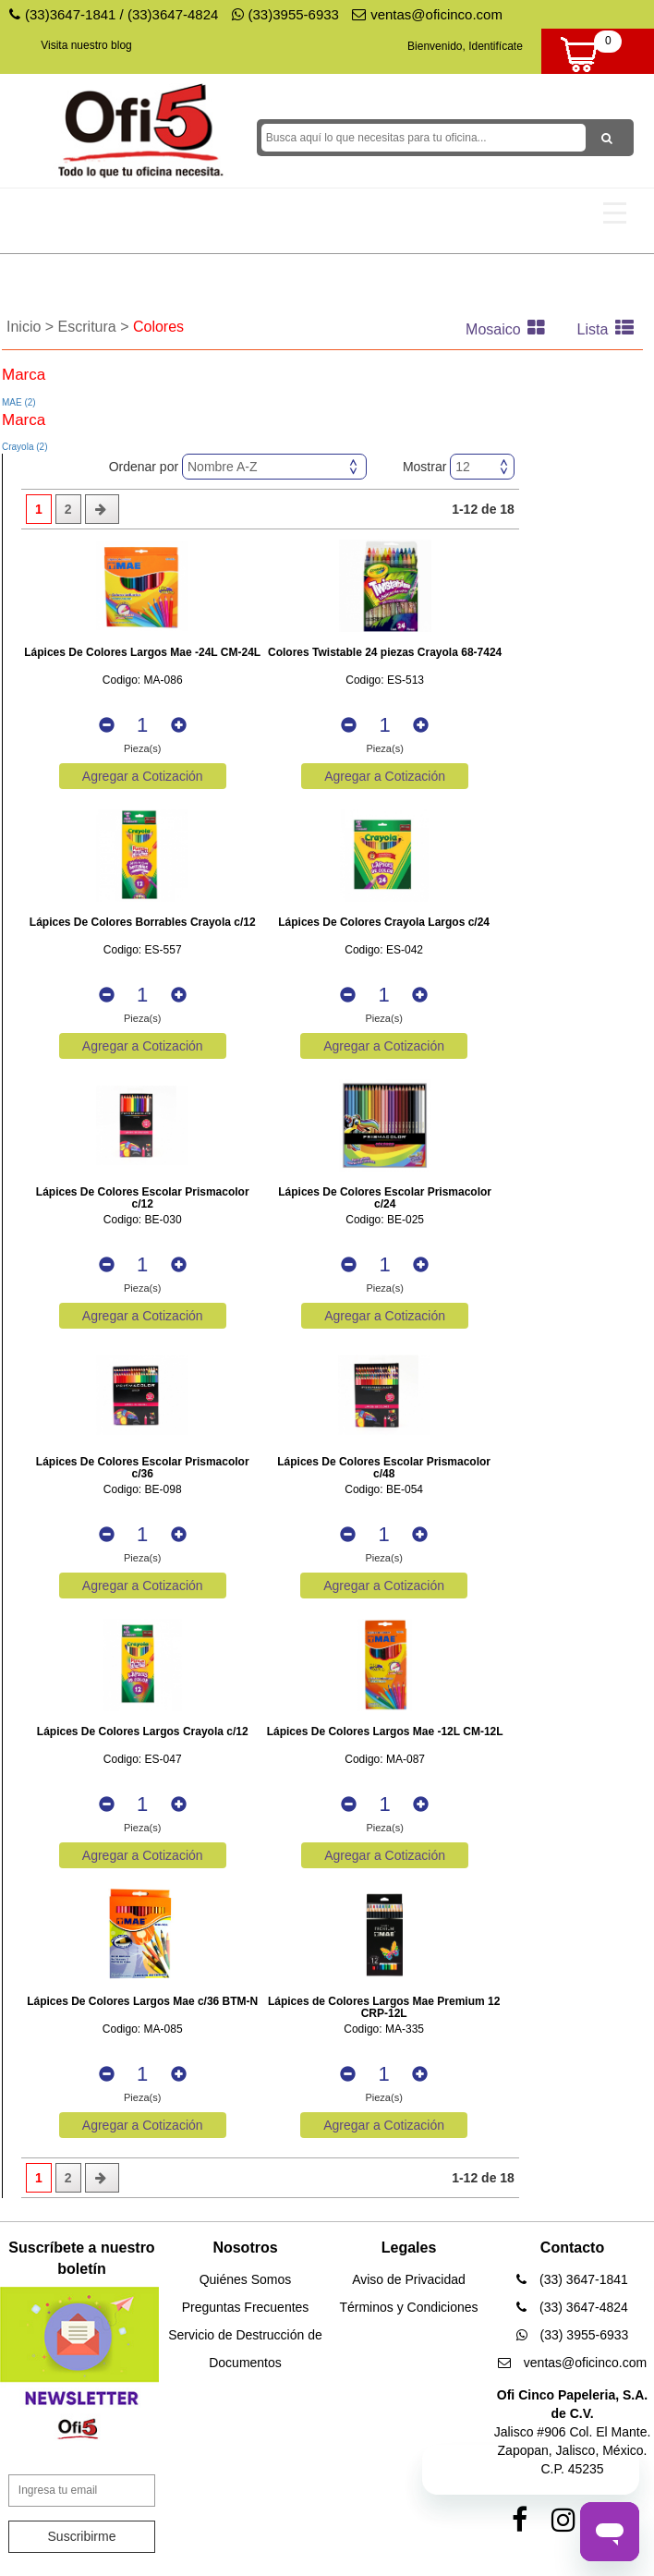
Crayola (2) (24, 447)
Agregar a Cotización (142, 776)
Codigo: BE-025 (384, 1220)
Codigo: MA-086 (143, 680)
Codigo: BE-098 (142, 1490)
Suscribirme (82, 2536)
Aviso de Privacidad (409, 2279)
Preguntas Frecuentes (245, 2307)
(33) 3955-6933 (572, 2334)
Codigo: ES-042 (384, 950)
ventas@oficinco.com (427, 14)
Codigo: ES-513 (384, 680)
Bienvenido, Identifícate (465, 46)
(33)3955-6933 (285, 14)
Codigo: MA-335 (384, 2029)
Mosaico (510, 329)
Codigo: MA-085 (143, 2029)
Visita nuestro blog (86, 45)
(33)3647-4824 (172, 14)
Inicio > (32, 326)
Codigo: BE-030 (142, 1220)
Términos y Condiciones (408, 2307)
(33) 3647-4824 (572, 2307)
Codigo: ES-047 (142, 1760)
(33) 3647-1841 (572, 2279)
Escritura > (95, 326)
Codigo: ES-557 (142, 950)
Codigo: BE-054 (384, 1490)
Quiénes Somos (246, 2279)
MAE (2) (19, 402)
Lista (610, 329)
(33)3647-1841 (70, 14)
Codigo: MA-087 (385, 1760)
